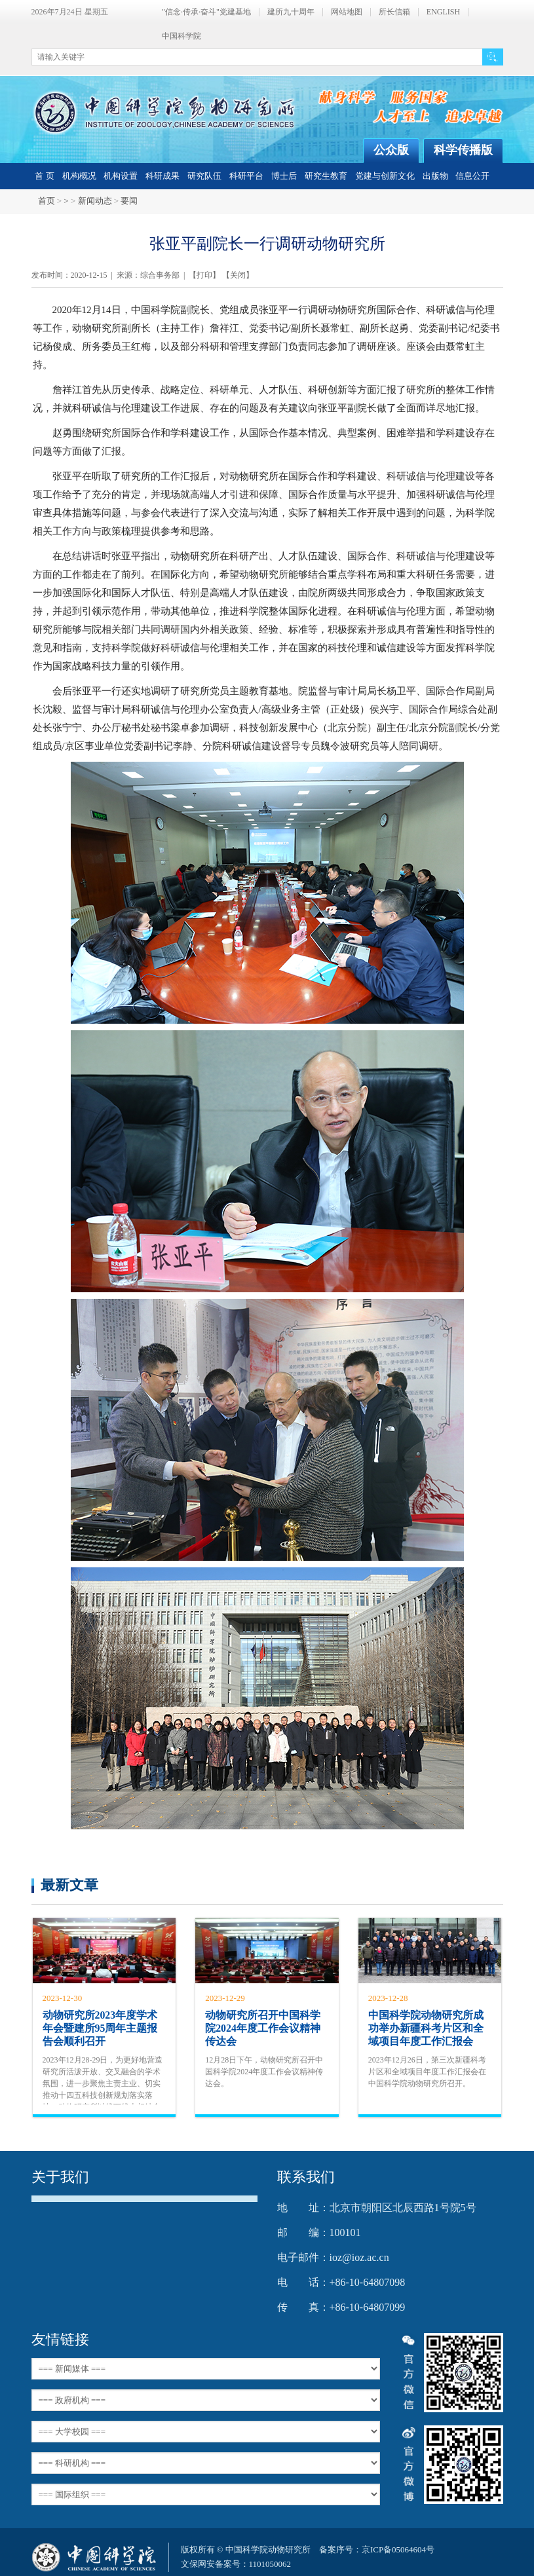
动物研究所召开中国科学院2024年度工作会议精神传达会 (262, 2028)
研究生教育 (326, 176)
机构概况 (79, 176)
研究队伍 (204, 176)
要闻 (129, 201)
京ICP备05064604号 (398, 2549)
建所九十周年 (291, 12)
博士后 (284, 176)
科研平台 (246, 176)
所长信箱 (394, 12)
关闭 (238, 275)
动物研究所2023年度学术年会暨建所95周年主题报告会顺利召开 (100, 2028)
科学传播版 (463, 150)
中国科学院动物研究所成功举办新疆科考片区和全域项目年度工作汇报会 (426, 2028)
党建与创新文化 (385, 176)
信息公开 (472, 176)
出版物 (435, 176)
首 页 (44, 176)
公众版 (391, 150)
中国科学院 (181, 36)
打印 (204, 275)
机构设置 (121, 176)
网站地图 (346, 12)
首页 (46, 201)
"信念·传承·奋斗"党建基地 (206, 12)
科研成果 (162, 176)
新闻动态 (95, 201)
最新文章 (69, 1884)
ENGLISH (443, 12)
